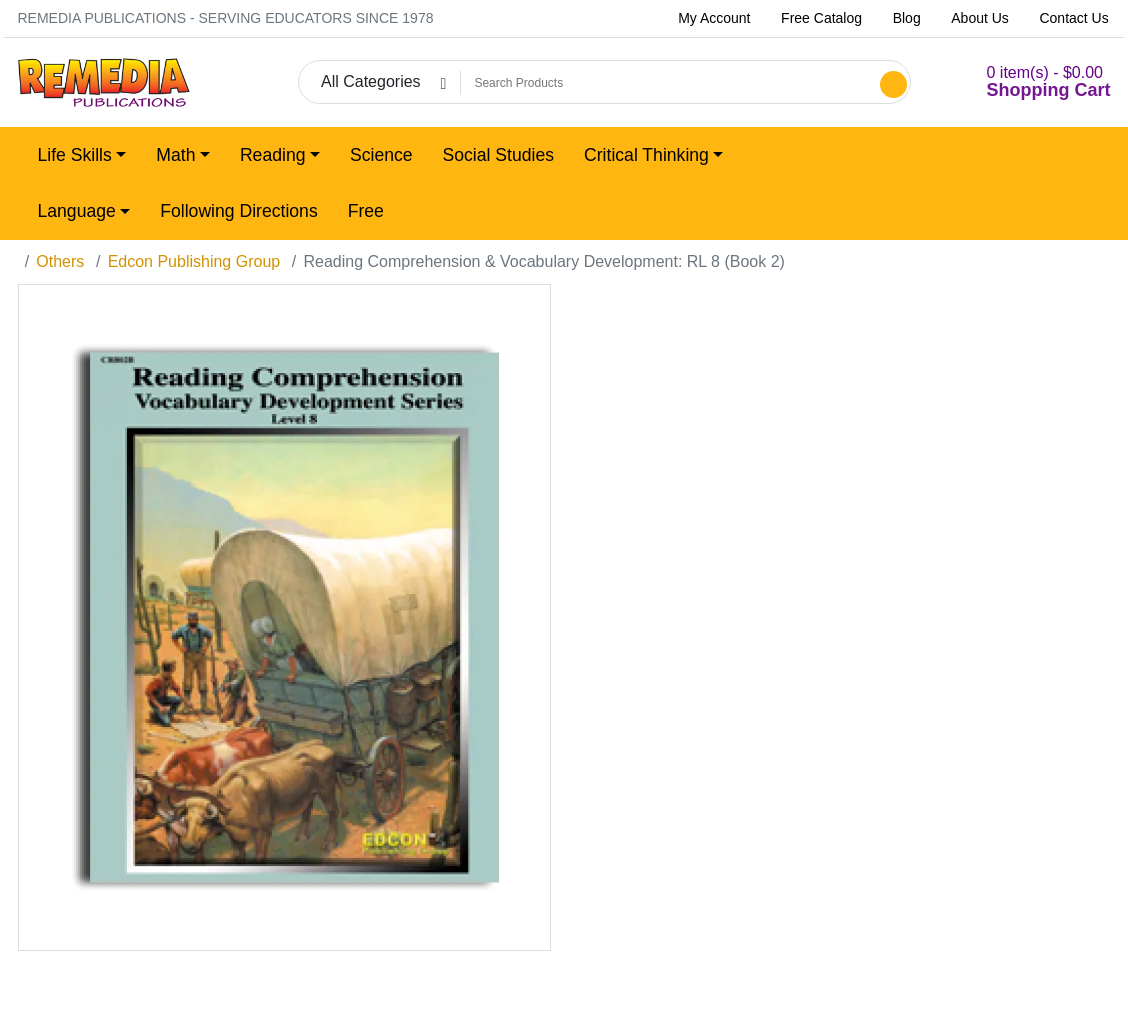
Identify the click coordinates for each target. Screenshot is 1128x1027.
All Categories (371, 81)
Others (60, 261)
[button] (1024, 82)
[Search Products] (667, 83)
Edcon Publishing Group (194, 261)
